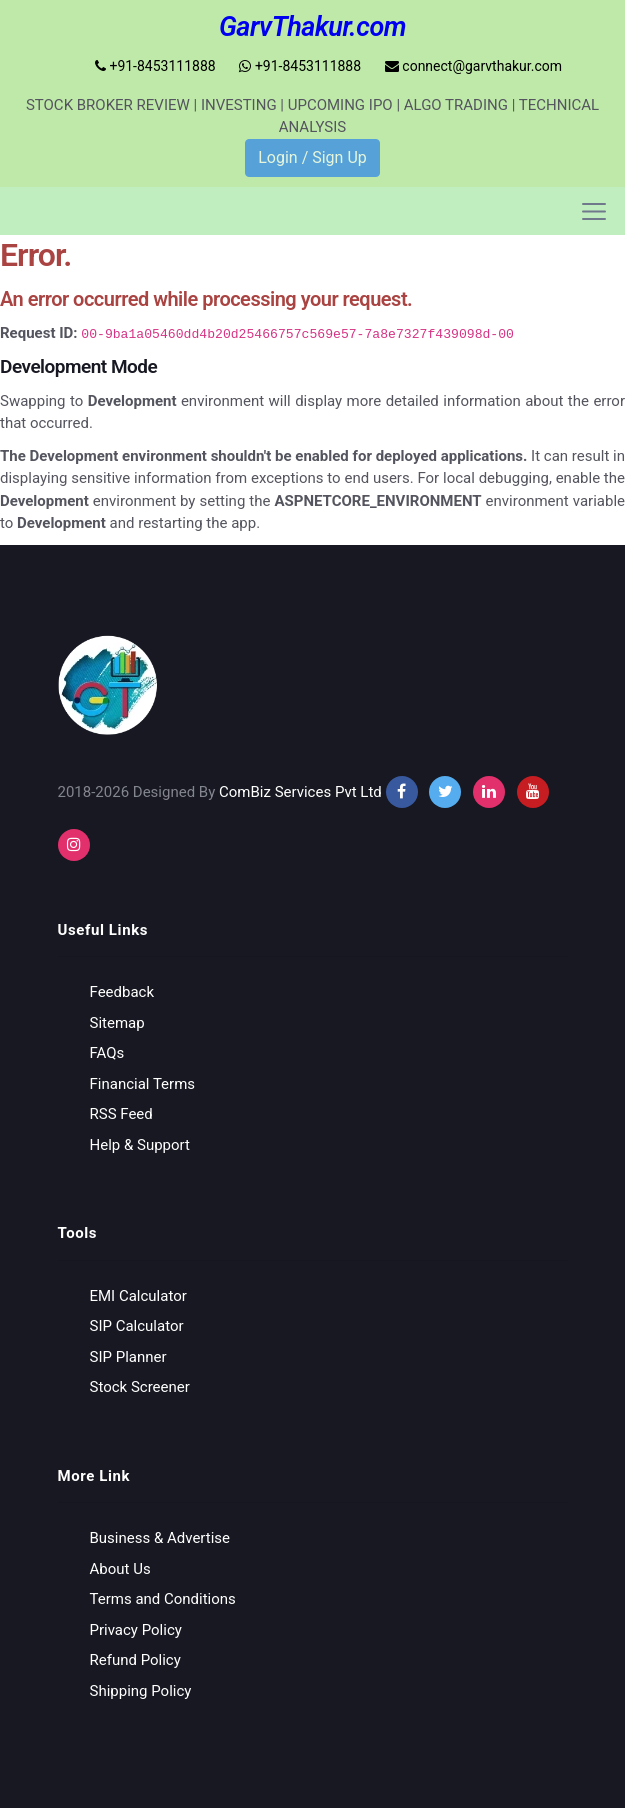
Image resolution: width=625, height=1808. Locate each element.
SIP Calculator (137, 1326)
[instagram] (489, 791)
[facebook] (402, 791)
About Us (120, 1568)
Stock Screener (140, 1387)
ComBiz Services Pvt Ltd (300, 791)
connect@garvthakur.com (473, 66)
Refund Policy (135, 1660)
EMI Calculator (138, 1295)
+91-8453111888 (155, 66)
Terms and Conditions (163, 1599)
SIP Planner (128, 1356)
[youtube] (533, 791)
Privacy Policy (136, 1629)
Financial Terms (143, 1083)
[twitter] (445, 791)
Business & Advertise (160, 1538)
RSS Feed (121, 1114)
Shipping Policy (141, 1690)
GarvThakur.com (312, 27)
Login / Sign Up (312, 157)
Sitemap (117, 1022)
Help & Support (140, 1144)
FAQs (107, 1053)
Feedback (122, 992)
